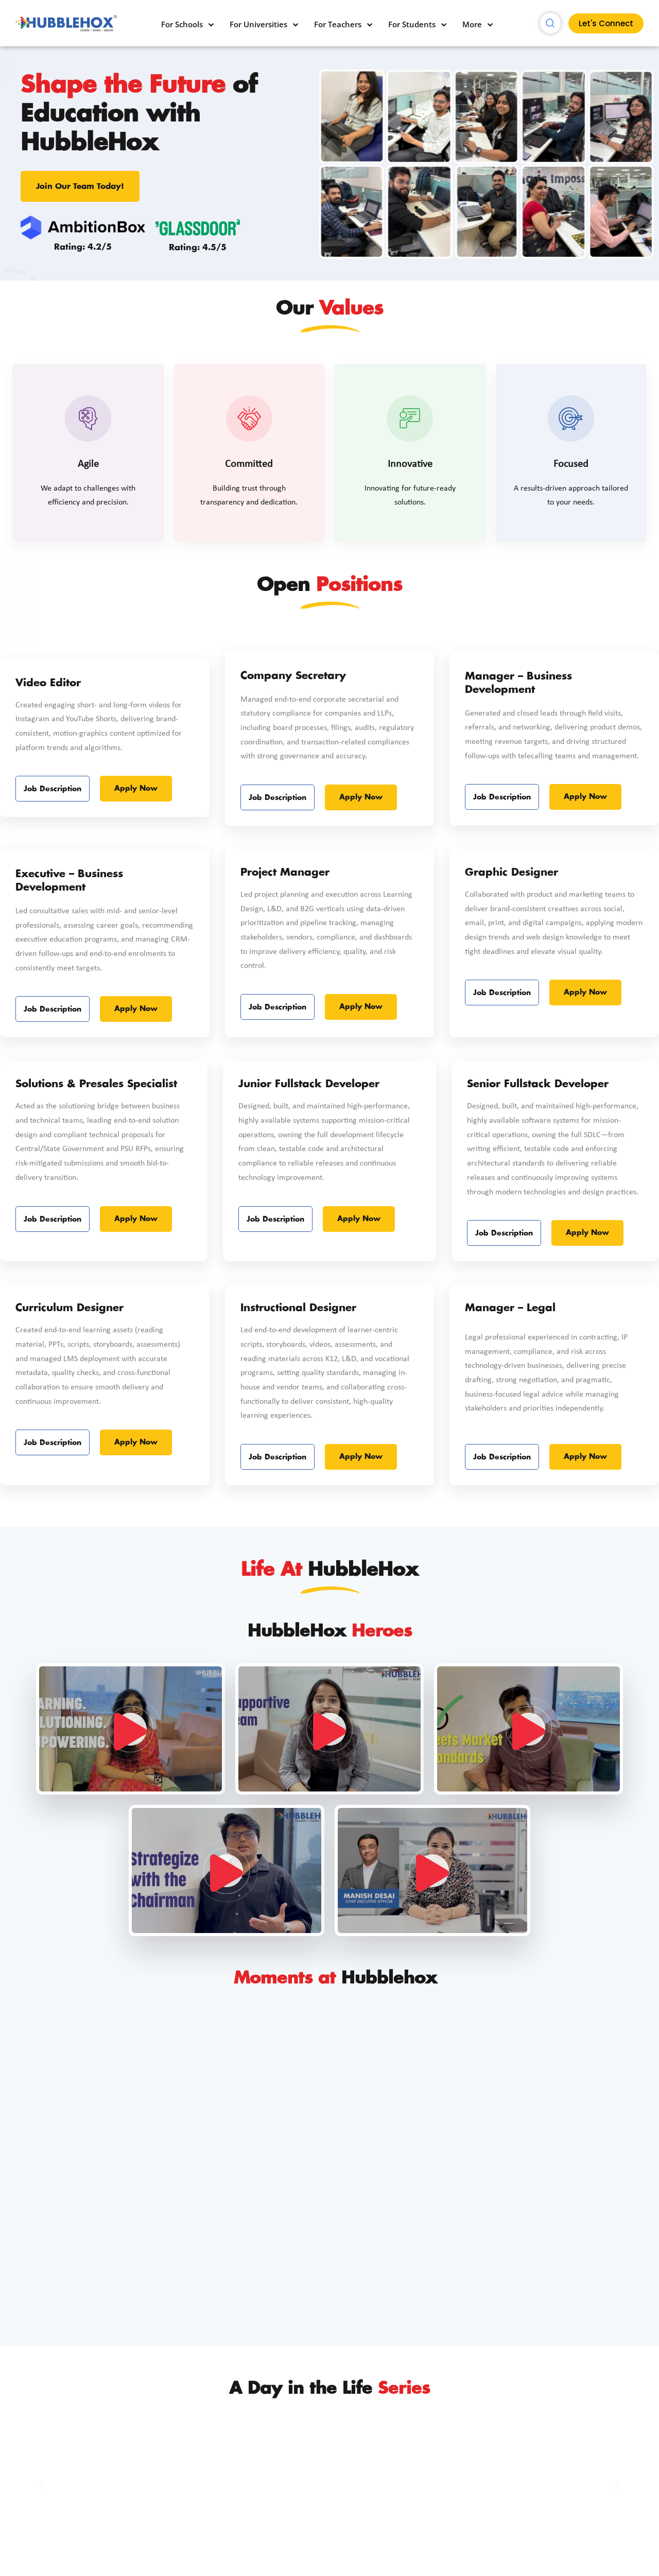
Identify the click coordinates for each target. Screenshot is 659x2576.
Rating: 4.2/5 (83, 247)
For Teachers (337, 24)
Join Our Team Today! (80, 186)
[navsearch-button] (550, 23)
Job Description (52, 877)
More (472, 24)
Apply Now (136, 876)
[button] (42, 2485)
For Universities (258, 24)
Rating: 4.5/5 (198, 247)
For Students (412, 24)
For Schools (182, 24)
